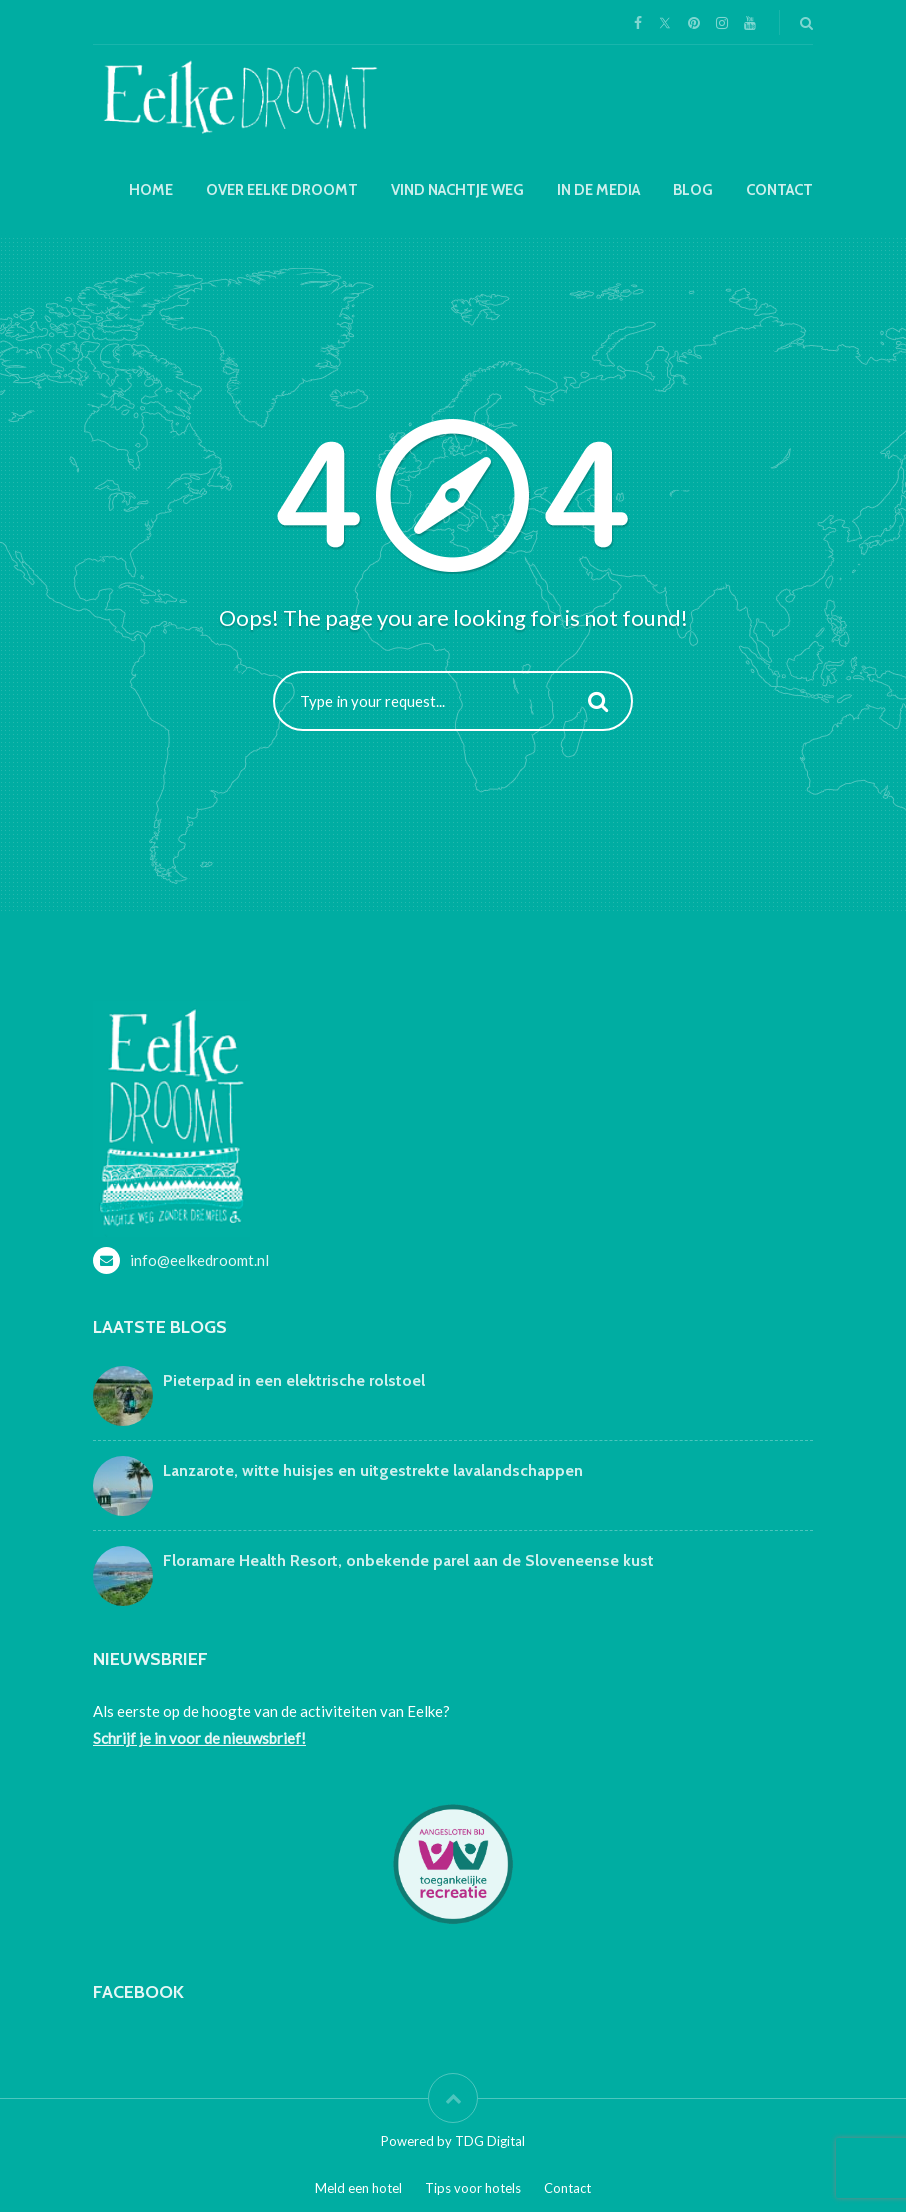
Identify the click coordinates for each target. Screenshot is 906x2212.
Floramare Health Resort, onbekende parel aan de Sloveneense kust (408, 1560)
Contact (779, 190)
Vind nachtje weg (457, 190)
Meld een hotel (358, 2188)
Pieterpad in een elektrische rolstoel (294, 1380)
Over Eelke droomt (282, 190)
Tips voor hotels (473, 2188)
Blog (693, 190)
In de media (598, 190)
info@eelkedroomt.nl (199, 1260)
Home (151, 190)
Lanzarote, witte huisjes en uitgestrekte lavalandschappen (373, 1470)
